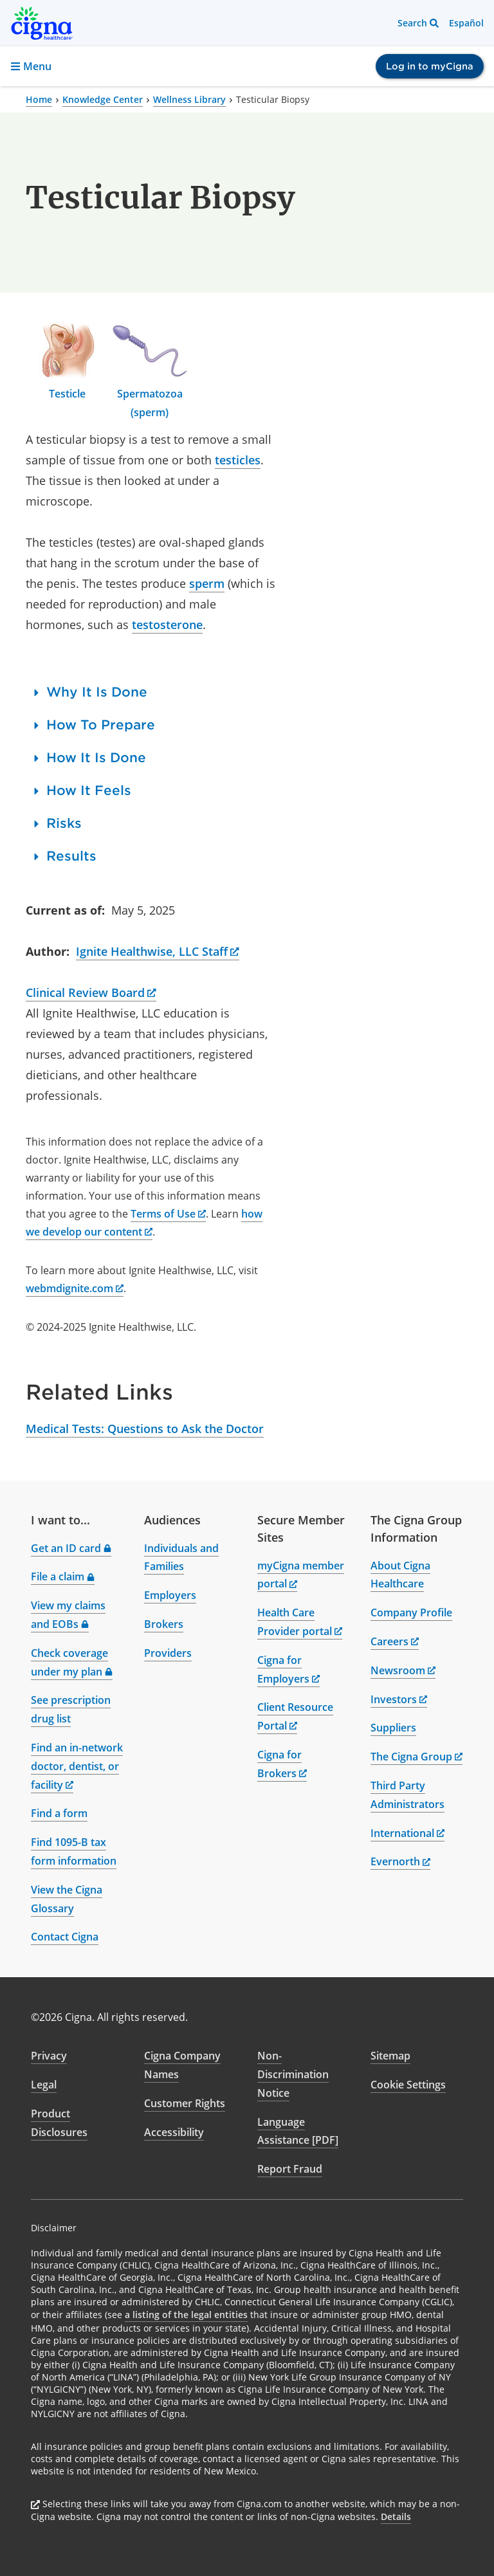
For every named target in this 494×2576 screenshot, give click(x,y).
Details (396, 2516)
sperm (206, 583)
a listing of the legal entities (186, 2314)
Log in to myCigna (429, 66)
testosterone (167, 624)
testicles (238, 460)
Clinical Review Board (91, 992)
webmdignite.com (75, 1288)
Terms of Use (168, 1214)
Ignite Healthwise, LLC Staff (157, 951)
